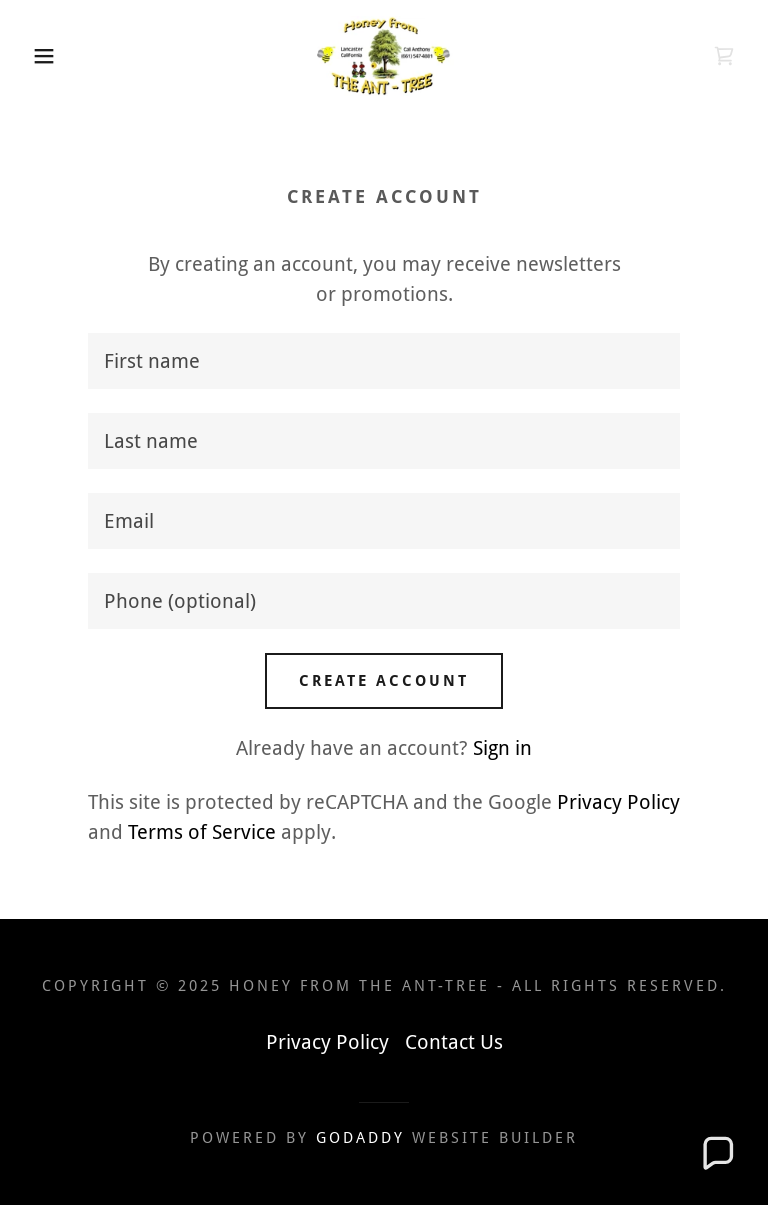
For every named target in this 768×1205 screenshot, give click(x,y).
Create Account (384, 681)
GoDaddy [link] (360, 1138)
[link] (384, 56)
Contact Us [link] (454, 1042)
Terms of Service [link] (202, 832)
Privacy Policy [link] (618, 802)
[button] (38, 56)
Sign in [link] (502, 748)
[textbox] (384, 361)
